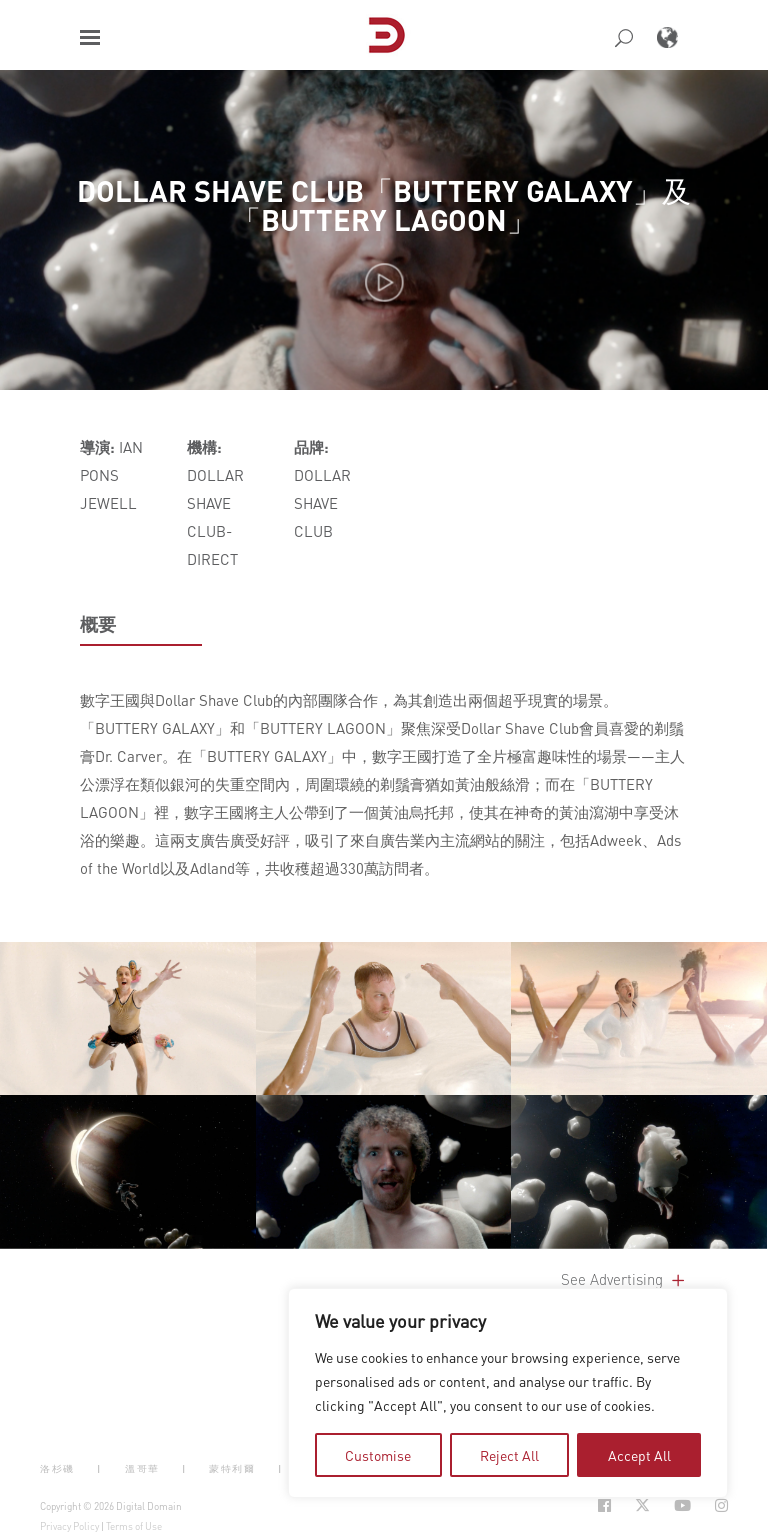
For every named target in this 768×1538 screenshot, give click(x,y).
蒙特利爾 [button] (232, 1468)
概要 (98, 624)
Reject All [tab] (509, 1455)
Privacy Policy (69, 1526)
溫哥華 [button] (142, 1468)
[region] (508, 1393)
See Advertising (624, 1279)
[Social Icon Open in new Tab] (604, 1505)
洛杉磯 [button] (57, 1468)
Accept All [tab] (639, 1455)
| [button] (99, 1468)
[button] (90, 37)
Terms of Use (134, 1526)
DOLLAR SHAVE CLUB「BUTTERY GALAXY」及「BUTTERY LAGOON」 (384, 205)
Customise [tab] (378, 1455)
